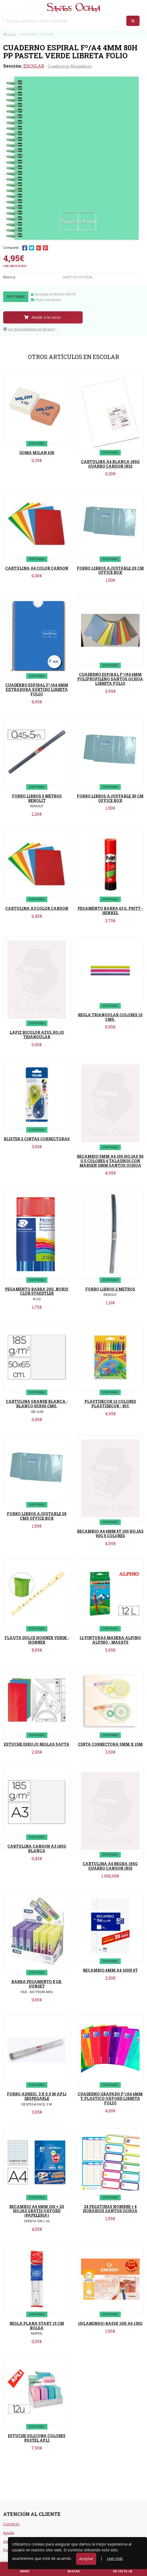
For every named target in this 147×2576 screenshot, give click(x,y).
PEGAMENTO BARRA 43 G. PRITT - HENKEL (110, 910)
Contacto (11, 2523)
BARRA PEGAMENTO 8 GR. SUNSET (36, 1984)
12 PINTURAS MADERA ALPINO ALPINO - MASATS (110, 1640)
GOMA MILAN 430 (36, 452)
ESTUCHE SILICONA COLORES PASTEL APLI (36, 2438)
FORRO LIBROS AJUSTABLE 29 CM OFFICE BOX (110, 570)
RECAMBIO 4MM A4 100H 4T (110, 1970)
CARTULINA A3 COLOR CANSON (36, 908)
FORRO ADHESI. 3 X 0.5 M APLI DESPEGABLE (36, 2096)
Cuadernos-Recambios (70, 66)
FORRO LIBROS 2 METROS (110, 1289)
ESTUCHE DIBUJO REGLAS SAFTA (36, 1744)
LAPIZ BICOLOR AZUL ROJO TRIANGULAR (37, 1034)
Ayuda (8, 2532)
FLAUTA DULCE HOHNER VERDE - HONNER (37, 1640)
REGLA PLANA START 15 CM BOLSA (37, 2325)
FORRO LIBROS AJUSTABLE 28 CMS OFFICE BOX (36, 1516)
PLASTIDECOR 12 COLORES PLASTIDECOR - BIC (110, 1403)
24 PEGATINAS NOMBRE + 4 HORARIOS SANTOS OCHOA (110, 2209)
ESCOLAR (33, 66)
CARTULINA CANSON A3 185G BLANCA (36, 1848)
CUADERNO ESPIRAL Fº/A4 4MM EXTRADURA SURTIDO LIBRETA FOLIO (36, 689)
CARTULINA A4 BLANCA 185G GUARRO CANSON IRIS (110, 464)
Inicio (9, 34)
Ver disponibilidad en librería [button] (28, 329)
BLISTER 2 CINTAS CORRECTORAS (37, 1138)
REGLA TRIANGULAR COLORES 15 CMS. (110, 1017)
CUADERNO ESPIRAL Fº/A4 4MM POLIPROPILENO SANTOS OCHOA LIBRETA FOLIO (110, 679)
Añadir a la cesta (42, 317)
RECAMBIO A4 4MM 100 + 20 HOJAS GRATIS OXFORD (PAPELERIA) (36, 2211)
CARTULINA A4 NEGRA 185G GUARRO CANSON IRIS (110, 1866)
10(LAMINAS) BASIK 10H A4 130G (110, 2323)
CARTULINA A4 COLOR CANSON (36, 568)
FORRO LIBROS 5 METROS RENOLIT (37, 798)
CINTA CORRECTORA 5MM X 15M (110, 1744)
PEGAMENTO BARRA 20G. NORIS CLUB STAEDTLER (36, 1291)
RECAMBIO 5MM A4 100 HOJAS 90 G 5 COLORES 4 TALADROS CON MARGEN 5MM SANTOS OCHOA (110, 1161)
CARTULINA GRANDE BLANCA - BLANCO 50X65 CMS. (37, 1403)
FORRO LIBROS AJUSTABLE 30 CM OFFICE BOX (110, 798)
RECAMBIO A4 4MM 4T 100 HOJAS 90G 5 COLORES (110, 1533)
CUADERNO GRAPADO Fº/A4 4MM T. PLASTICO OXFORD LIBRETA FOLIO (110, 2098)
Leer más (115, 2558)
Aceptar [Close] (86, 2558)
